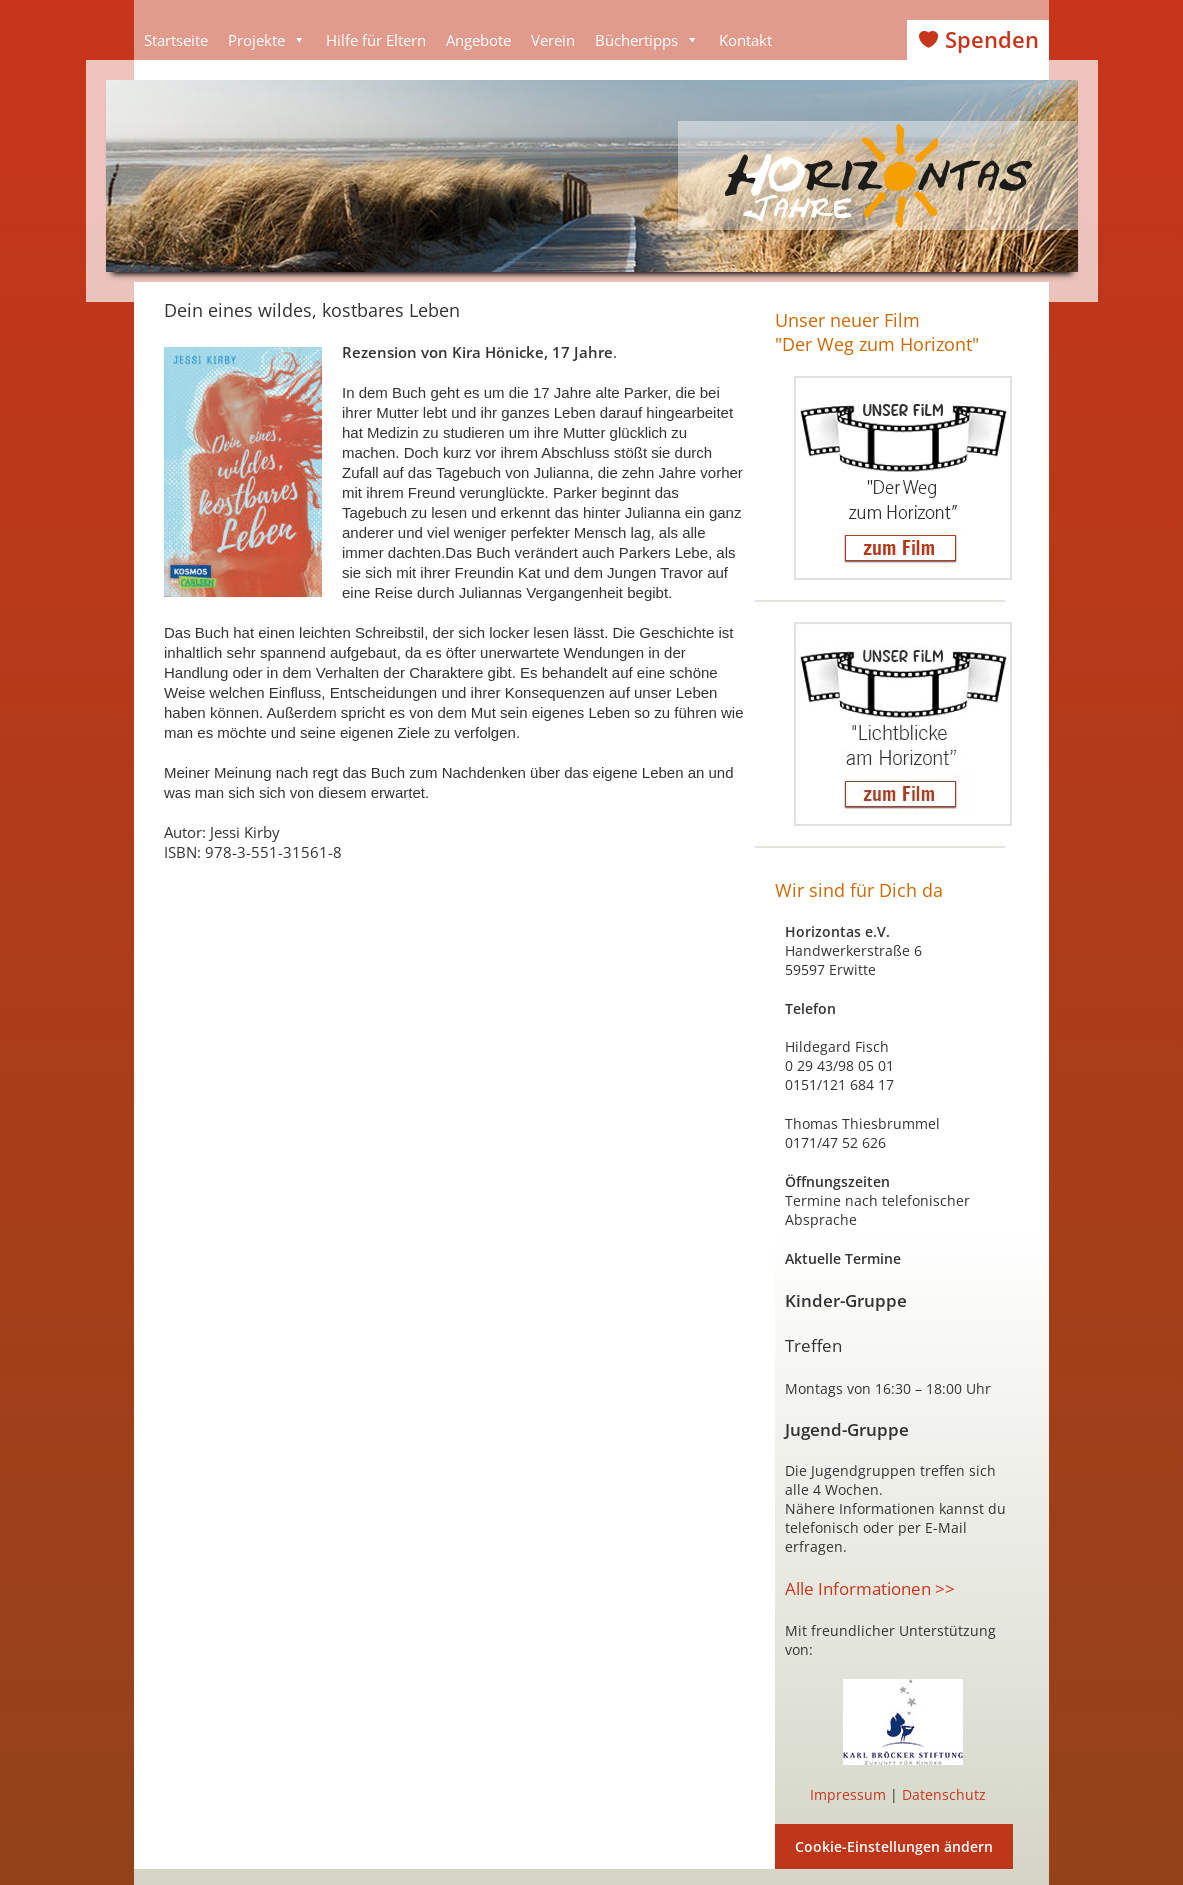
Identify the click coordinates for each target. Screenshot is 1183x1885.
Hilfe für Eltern (376, 40)
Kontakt (745, 40)
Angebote (478, 40)
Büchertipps (647, 40)
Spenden (992, 39)
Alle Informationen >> (870, 1588)
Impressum (848, 1794)
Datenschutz (944, 1794)
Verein (553, 40)
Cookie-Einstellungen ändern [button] (894, 1846)
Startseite (176, 40)
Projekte (267, 40)
